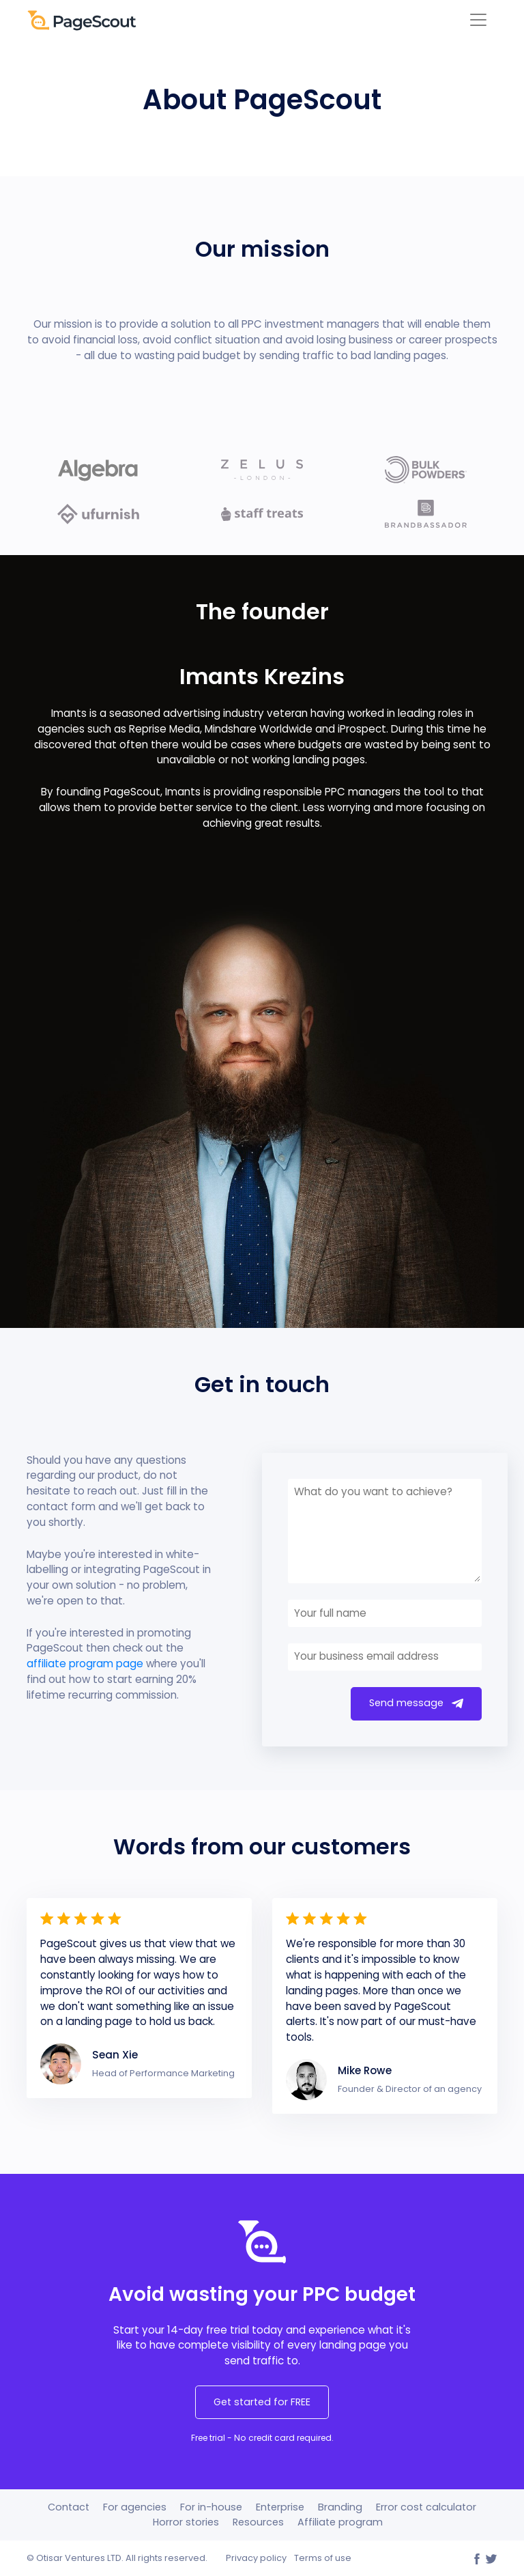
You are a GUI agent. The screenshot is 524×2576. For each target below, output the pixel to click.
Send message (416, 1703)
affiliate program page (85, 1663)
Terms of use (322, 2558)
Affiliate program (340, 2522)
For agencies (134, 2507)
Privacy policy (256, 2558)
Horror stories (186, 2522)
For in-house (211, 2507)
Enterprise (280, 2507)
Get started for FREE (262, 2402)
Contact (68, 2507)
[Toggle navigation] (478, 20)
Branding (340, 2507)
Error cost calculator (426, 2507)
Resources (258, 2522)
